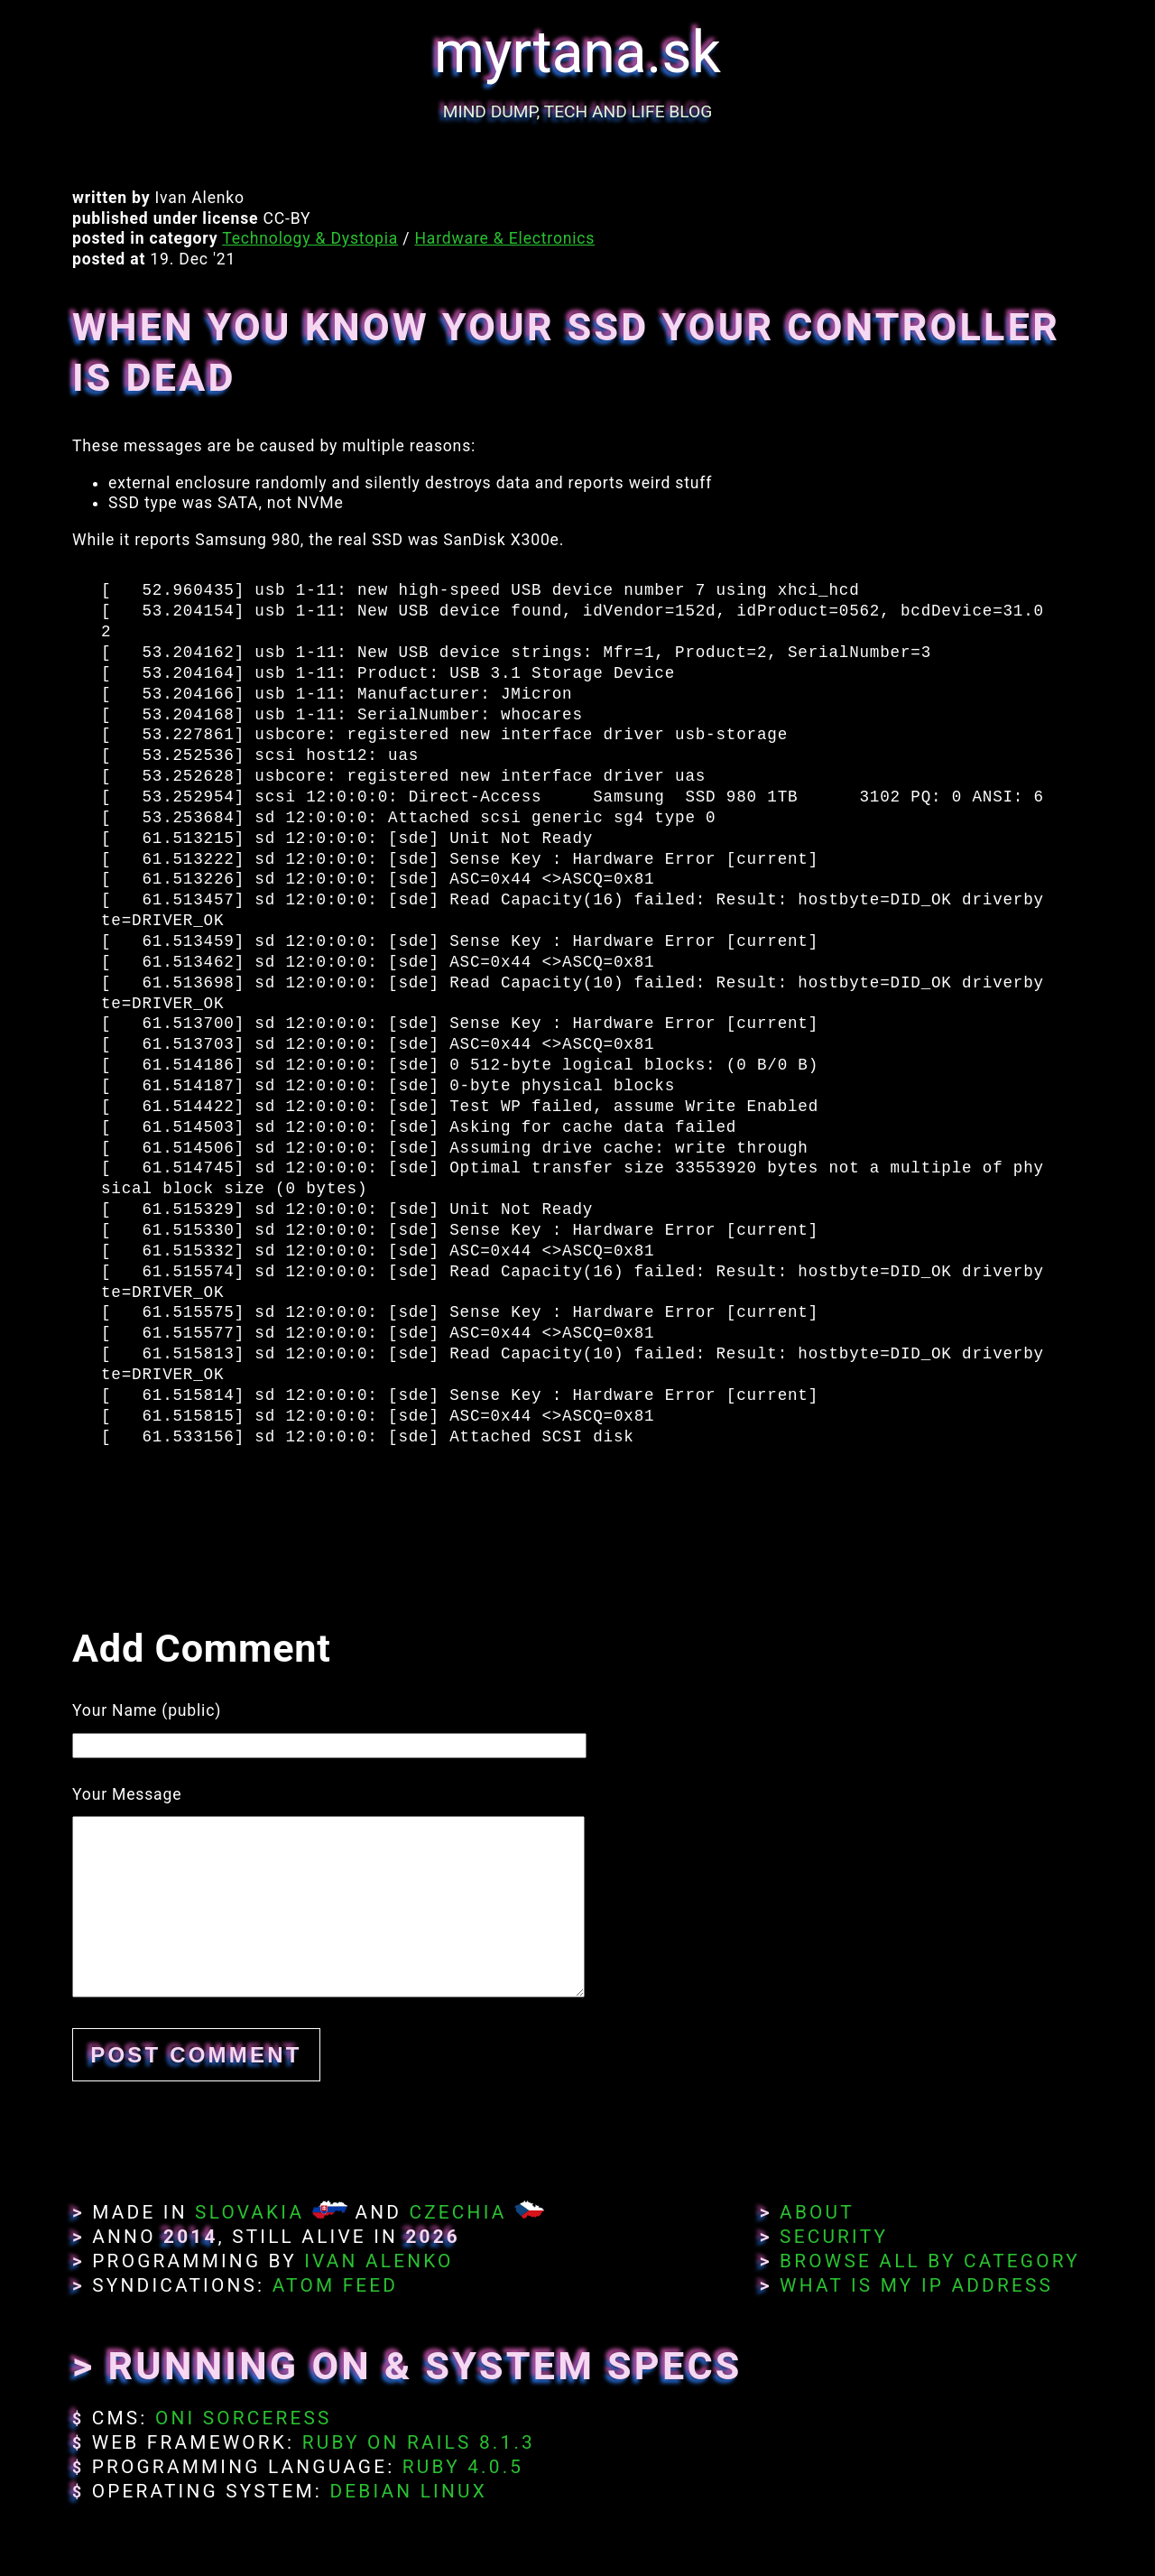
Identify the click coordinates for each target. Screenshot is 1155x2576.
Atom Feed (336, 2285)
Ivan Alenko (378, 2261)
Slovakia (249, 2212)
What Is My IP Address (916, 2285)
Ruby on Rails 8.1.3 (418, 2442)
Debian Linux (407, 2491)
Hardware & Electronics (505, 238)
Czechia (457, 2212)
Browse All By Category (930, 2261)
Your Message (126, 1794)
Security (834, 2236)
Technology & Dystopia (310, 238)
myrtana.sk (577, 53)
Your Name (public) (146, 1710)
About (817, 2212)
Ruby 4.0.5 (462, 2467)
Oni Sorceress (243, 2418)
